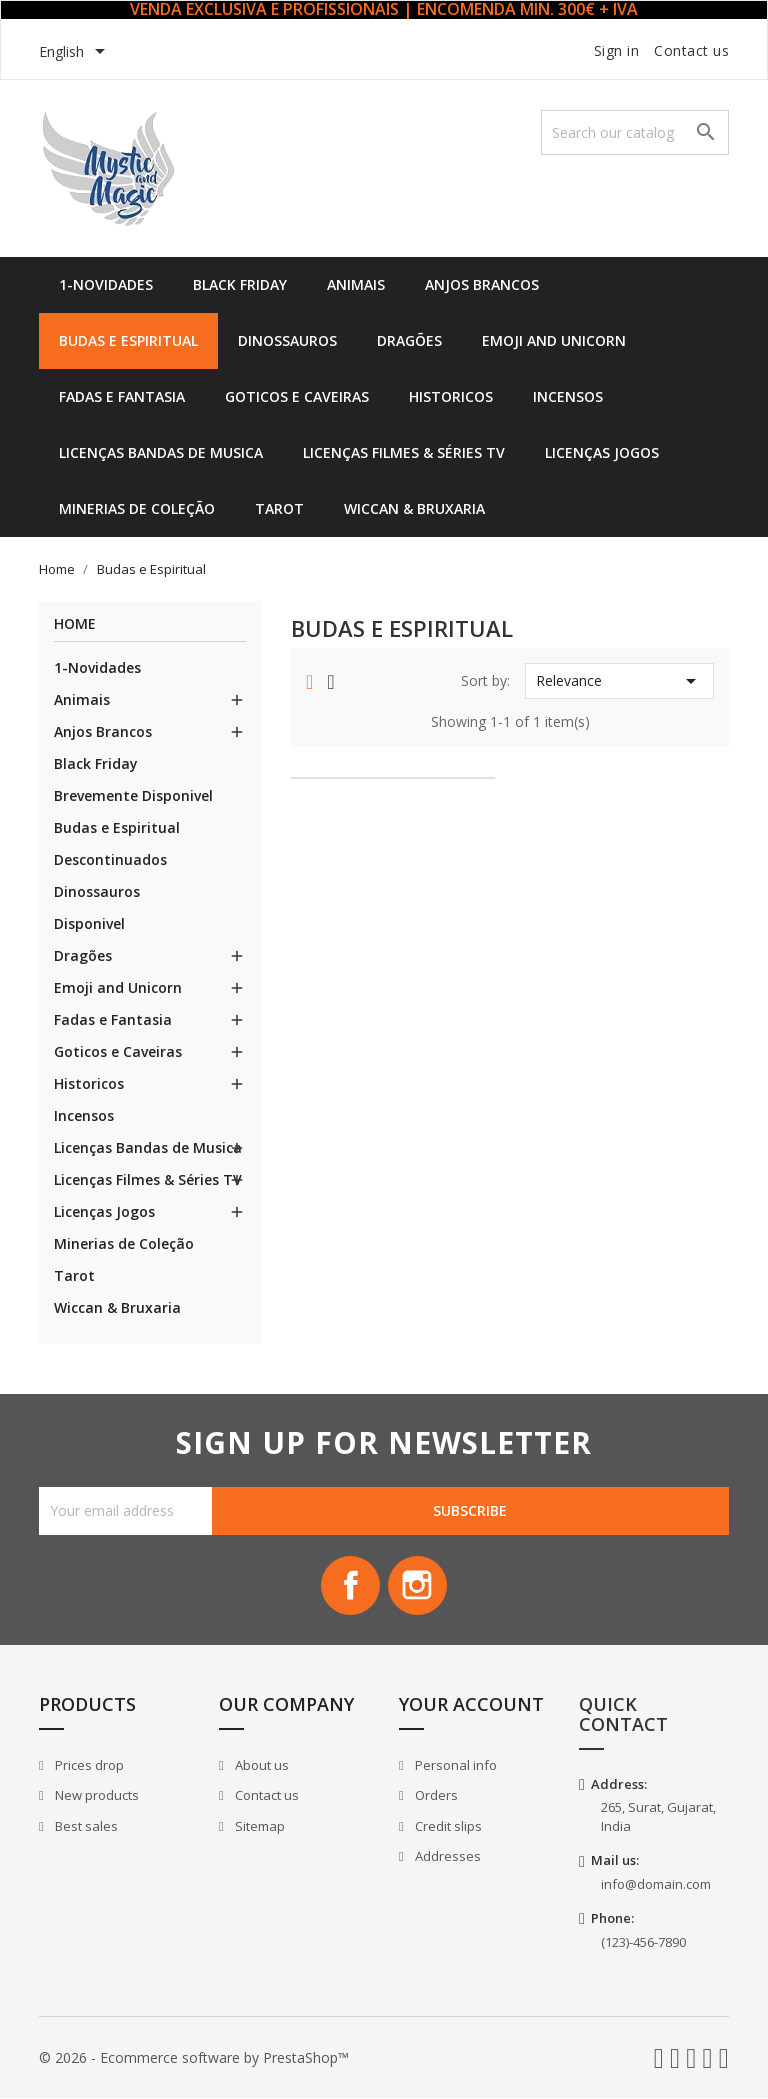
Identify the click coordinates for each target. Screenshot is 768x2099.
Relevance (619, 681)
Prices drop (88, 1766)
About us (260, 1766)
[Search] (635, 132)
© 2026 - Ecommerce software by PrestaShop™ (194, 2058)
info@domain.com (656, 1885)
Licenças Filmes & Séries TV (404, 452)
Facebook (350, 1586)
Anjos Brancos (482, 284)
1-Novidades (106, 284)
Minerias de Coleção (137, 508)
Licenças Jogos (602, 452)
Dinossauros (287, 340)
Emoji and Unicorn (554, 340)
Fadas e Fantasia (122, 396)
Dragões (409, 340)
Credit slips (447, 1827)
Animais (356, 284)
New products (95, 1796)
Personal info (454, 1766)
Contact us (691, 50)
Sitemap (258, 1827)
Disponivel (89, 923)
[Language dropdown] (75, 53)
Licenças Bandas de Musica (161, 452)
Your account (471, 1705)
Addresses (446, 1857)
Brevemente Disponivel (133, 795)
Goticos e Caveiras (297, 396)
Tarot (279, 508)
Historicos (451, 396)
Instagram (418, 1586)
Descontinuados (110, 859)
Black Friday (240, 284)
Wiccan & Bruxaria (414, 508)
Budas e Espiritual (128, 340)
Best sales (85, 1827)
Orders (435, 1796)
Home (75, 624)
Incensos (568, 396)
